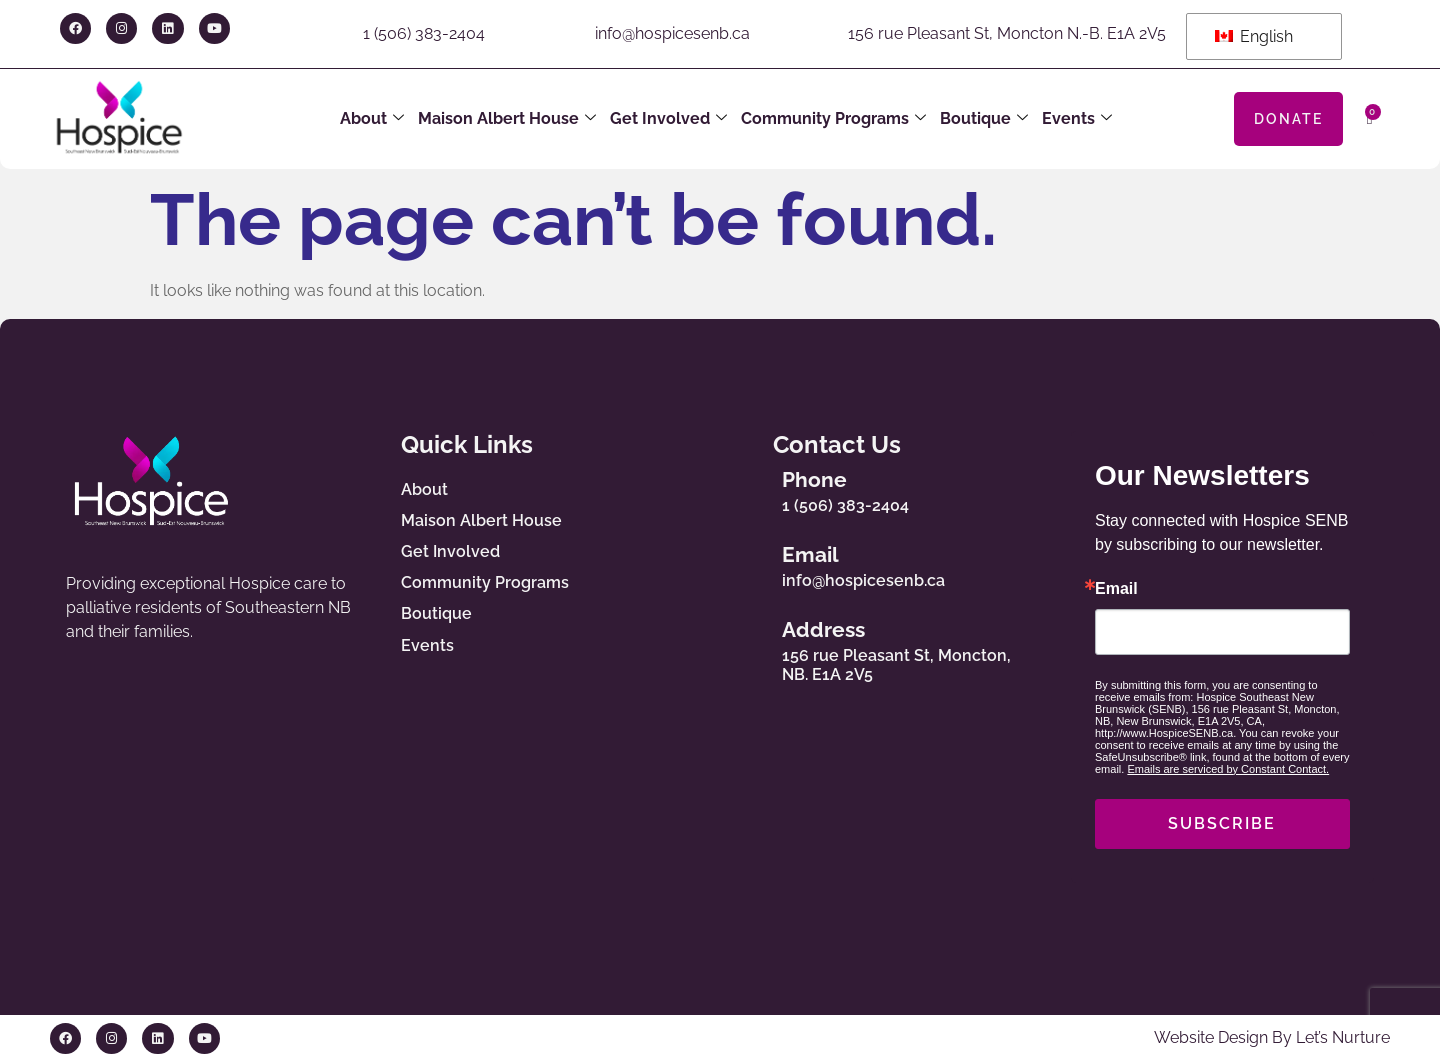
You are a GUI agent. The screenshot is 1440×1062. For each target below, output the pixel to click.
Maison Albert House (507, 119)
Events (1077, 119)
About (372, 119)
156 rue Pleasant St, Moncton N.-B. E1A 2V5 (1007, 33)
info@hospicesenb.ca (672, 33)
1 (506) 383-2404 (424, 33)
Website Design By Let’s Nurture (1272, 1037)
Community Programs (833, 119)
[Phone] (746, 487)
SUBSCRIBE (1222, 823)
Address (823, 629)
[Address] (746, 647)
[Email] (746, 562)
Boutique (984, 119)
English (1254, 36)
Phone (814, 479)
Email (810, 554)
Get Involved (668, 119)
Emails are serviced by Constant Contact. (1228, 769)
